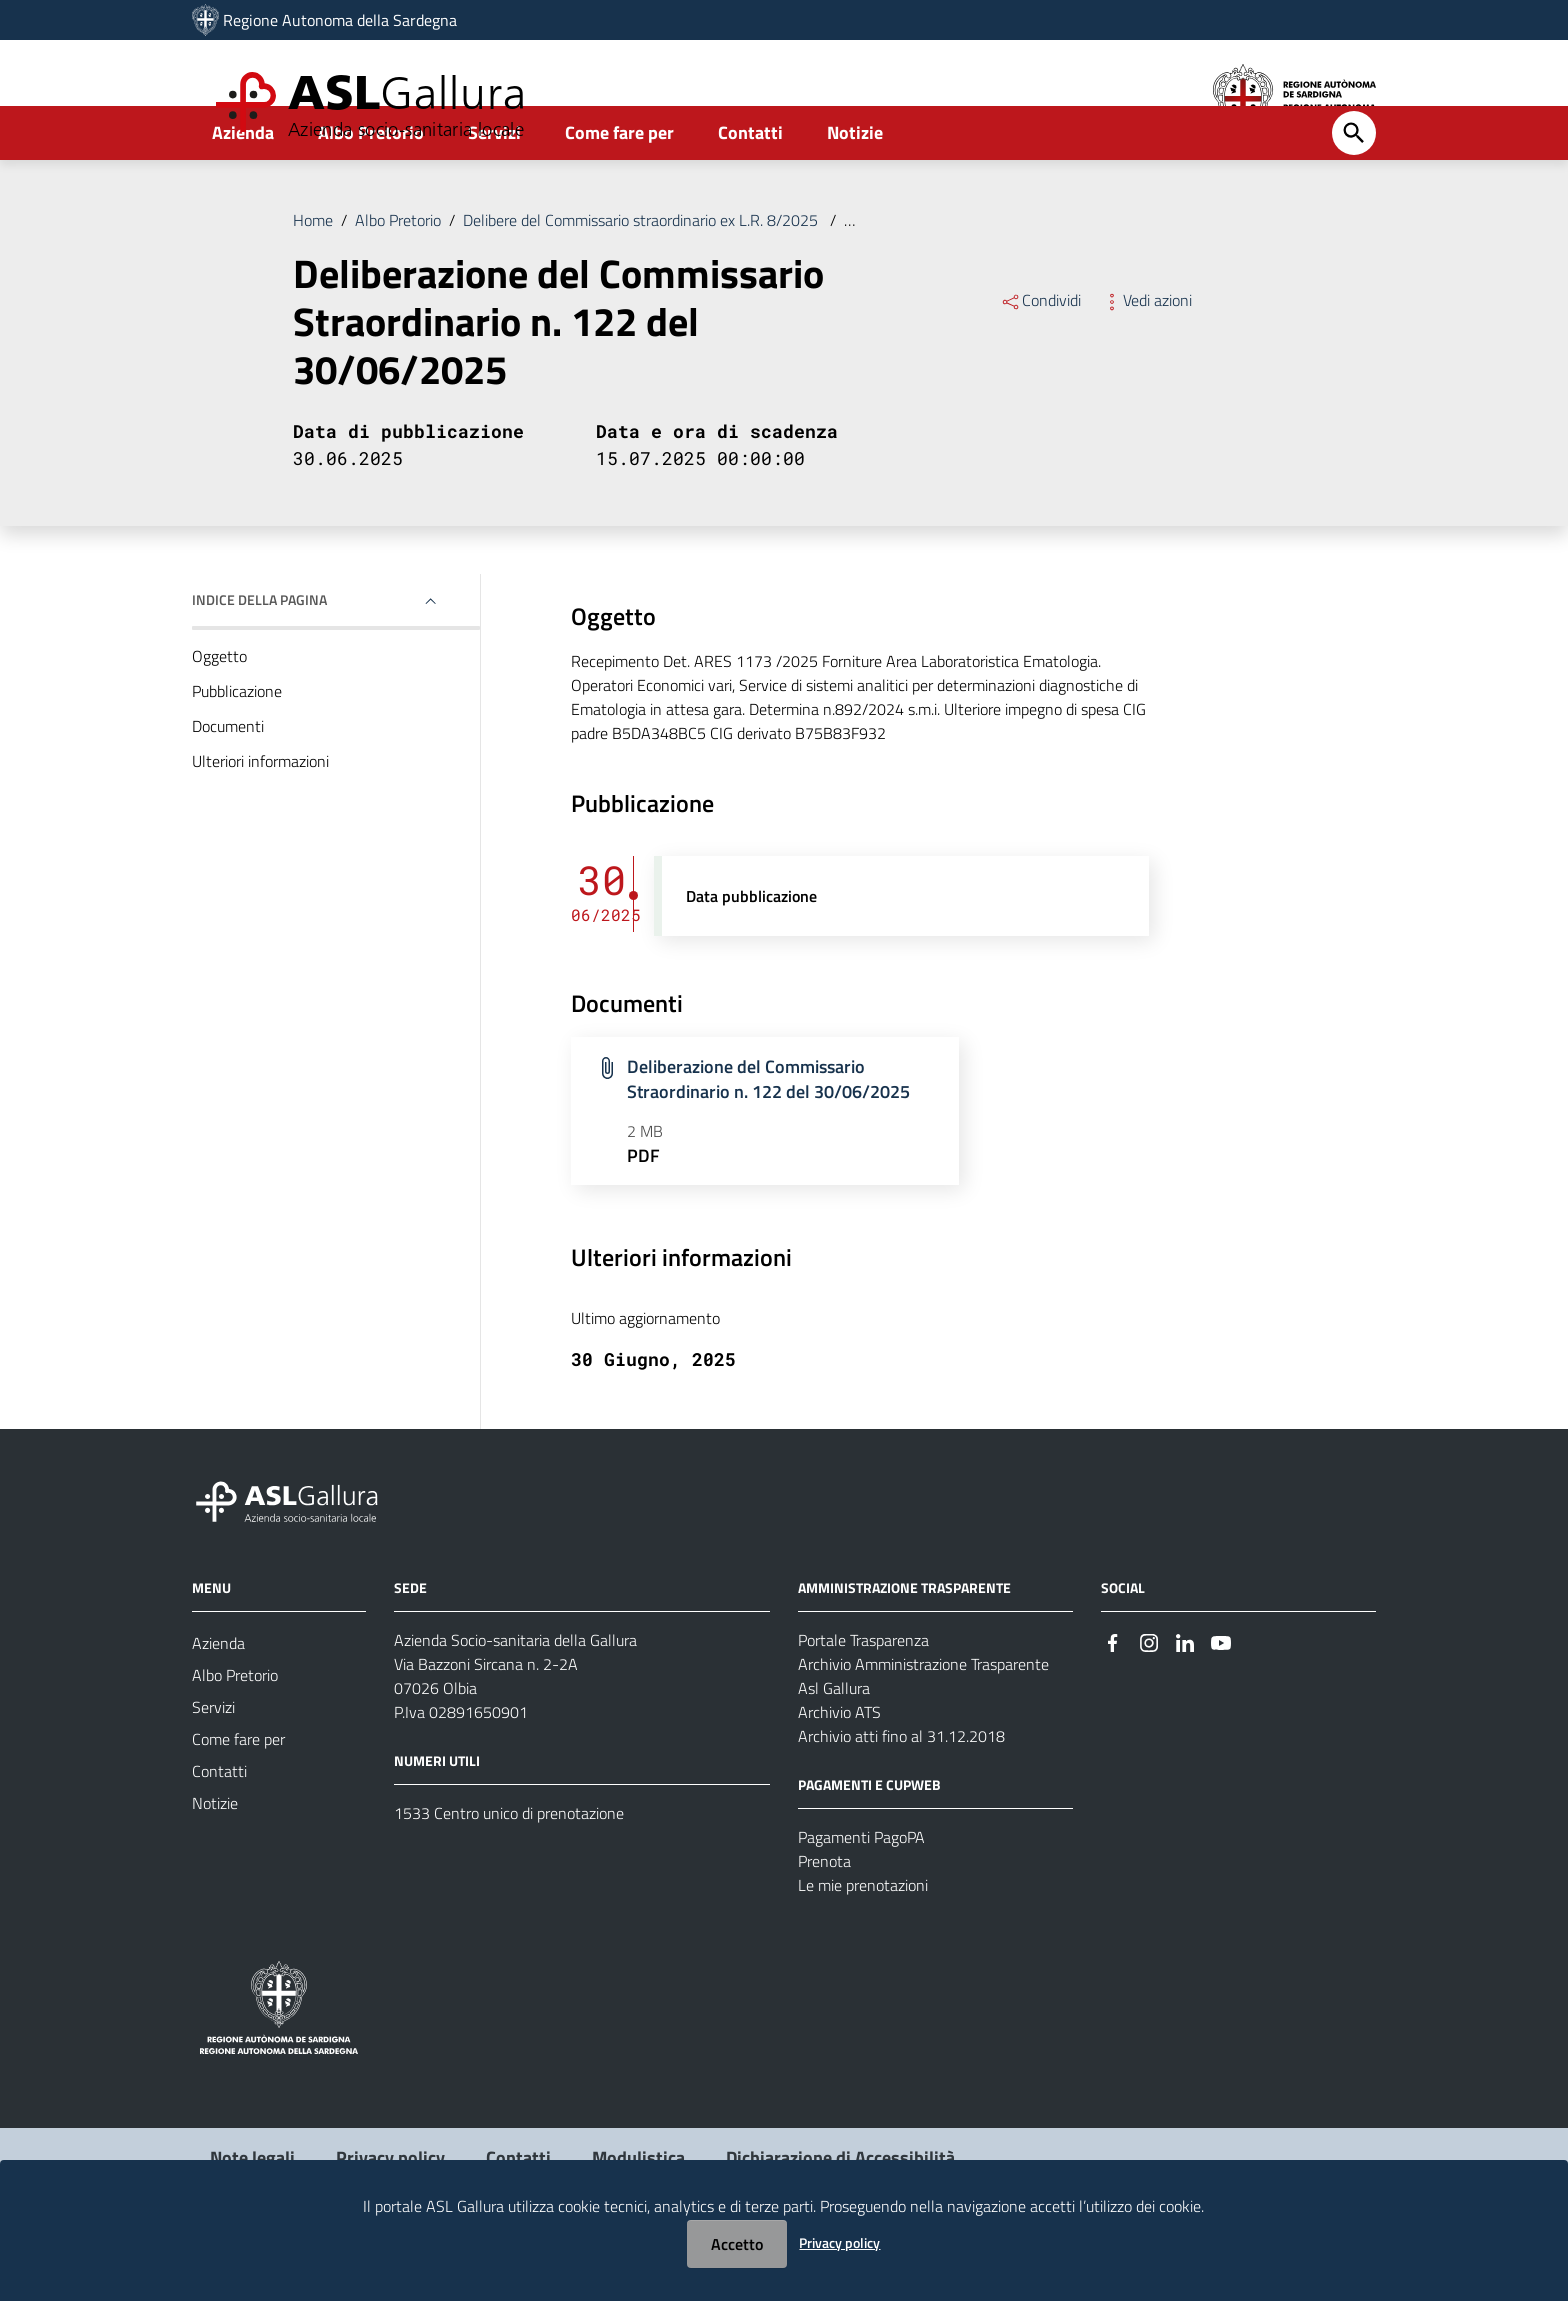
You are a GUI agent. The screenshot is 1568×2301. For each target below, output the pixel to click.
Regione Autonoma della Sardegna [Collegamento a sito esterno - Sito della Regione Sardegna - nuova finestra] (340, 20)
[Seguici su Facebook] (1113, 1695)
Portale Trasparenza (863, 1694)
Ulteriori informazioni (260, 815)
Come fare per (619, 186)
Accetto (737, 2244)
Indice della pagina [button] (259, 653)
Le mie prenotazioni (863, 1939)
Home (313, 274)
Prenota (824, 1915)
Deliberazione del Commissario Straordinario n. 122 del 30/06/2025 (1068, 274)
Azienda (243, 186)
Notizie (855, 186)
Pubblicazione (237, 745)
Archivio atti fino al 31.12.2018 (901, 1790)
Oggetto (219, 710)
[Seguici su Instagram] (1149, 1695)
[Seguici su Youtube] (1221, 1695)
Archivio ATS (839, 1766)
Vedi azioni (1146, 354)
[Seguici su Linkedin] (1185, 1695)
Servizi (494, 186)
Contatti (750, 186)
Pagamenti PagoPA (861, 1891)
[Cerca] (1354, 187)
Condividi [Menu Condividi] (1040, 354)
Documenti (228, 780)
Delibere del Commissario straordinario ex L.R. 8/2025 (642, 274)
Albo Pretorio (371, 186)
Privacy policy (839, 2242)
